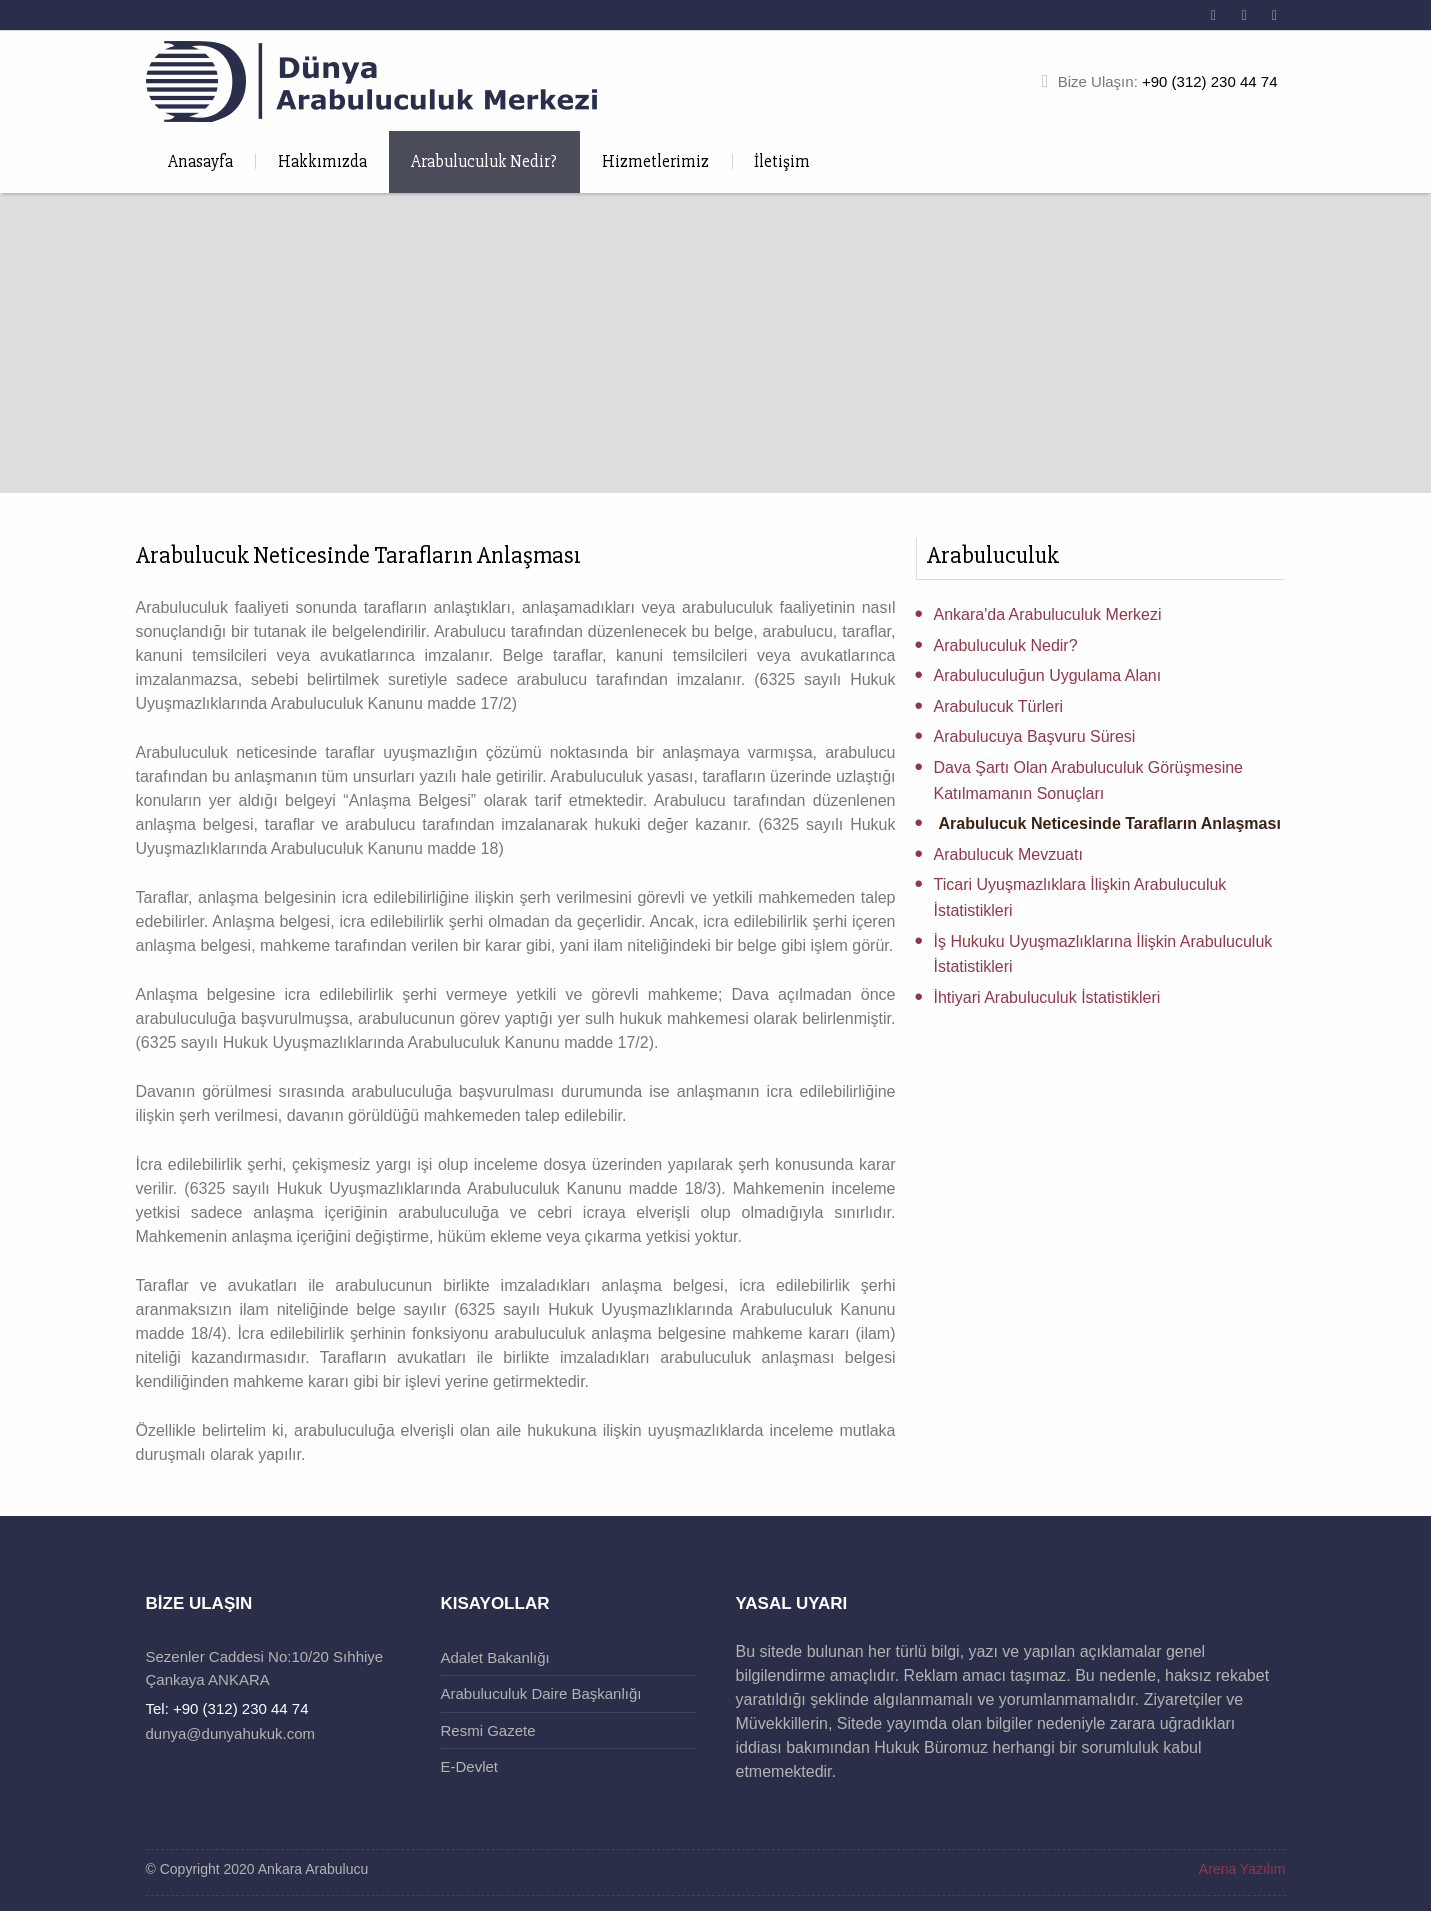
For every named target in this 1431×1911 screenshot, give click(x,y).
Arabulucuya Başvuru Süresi (1035, 736)
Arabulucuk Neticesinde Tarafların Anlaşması (1110, 823)
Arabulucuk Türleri (999, 706)
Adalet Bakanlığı (495, 1657)
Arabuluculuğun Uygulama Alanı (1048, 675)
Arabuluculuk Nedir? (484, 161)
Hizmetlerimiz (655, 161)
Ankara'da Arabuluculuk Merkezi (1048, 614)
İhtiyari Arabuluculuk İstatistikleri (1047, 997)
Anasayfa (200, 161)
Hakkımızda (322, 161)
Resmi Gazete (488, 1730)
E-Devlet (470, 1766)
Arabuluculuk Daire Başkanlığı (541, 1693)
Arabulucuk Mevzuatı (1008, 854)
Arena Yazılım (1242, 1869)
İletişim (782, 161)
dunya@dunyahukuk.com (231, 1733)
